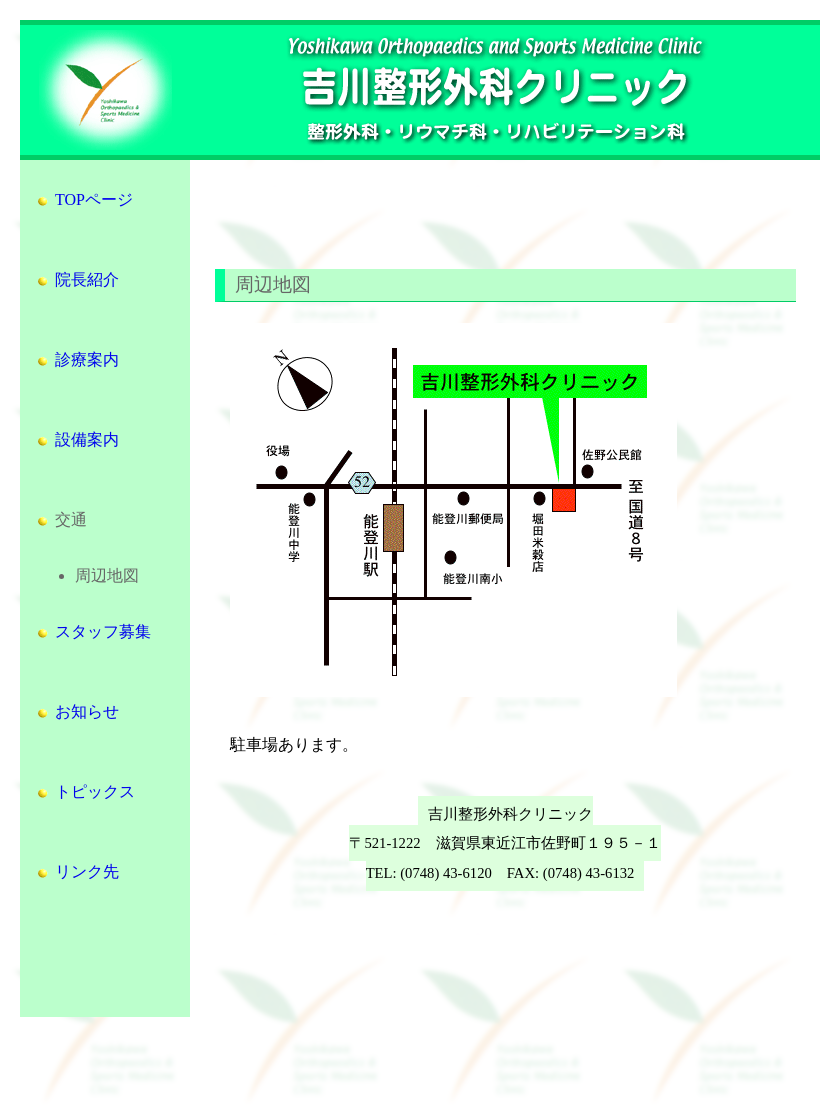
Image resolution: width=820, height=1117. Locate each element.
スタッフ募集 (93, 631)
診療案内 (77, 359)
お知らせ (77, 711)
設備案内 (77, 439)
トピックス (85, 791)
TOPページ (84, 199)
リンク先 (77, 871)
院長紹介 (77, 279)
